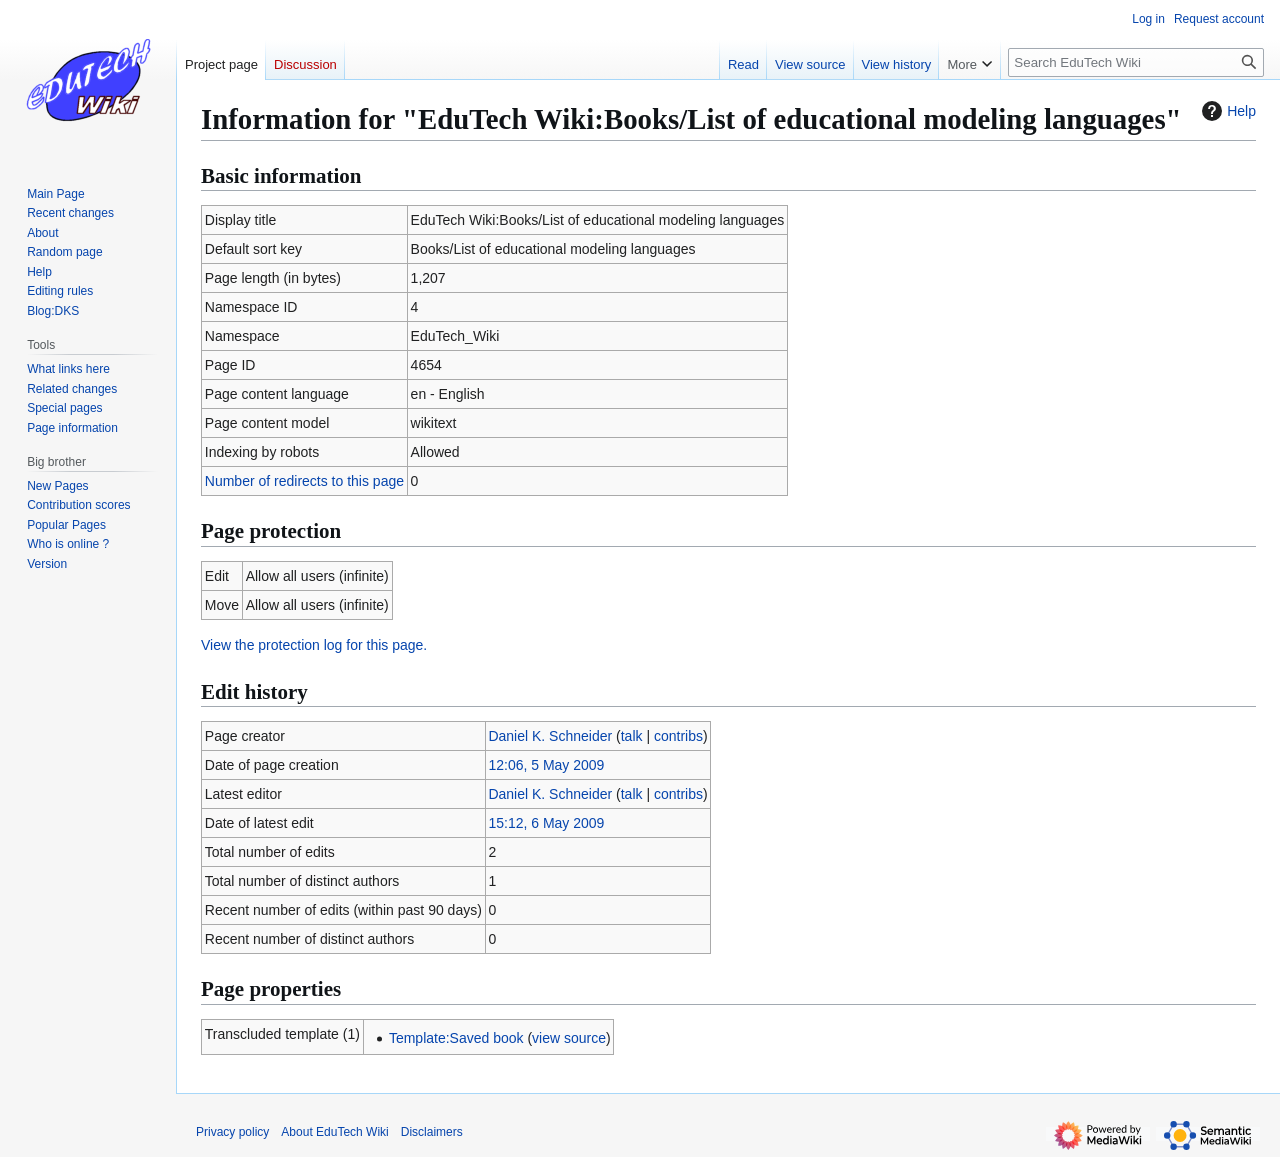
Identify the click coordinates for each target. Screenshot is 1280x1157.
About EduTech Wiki (334, 1132)
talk (632, 736)
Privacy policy (232, 1132)
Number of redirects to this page (304, 481)
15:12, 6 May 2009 (546, 823)
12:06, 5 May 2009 (546, 765)
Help (1226, 111)
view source (569, 1038)
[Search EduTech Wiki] (1136, 62)
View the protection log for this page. (314, 645)
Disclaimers (432, 1132)
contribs (678, 736)
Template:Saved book (456, 1038)
